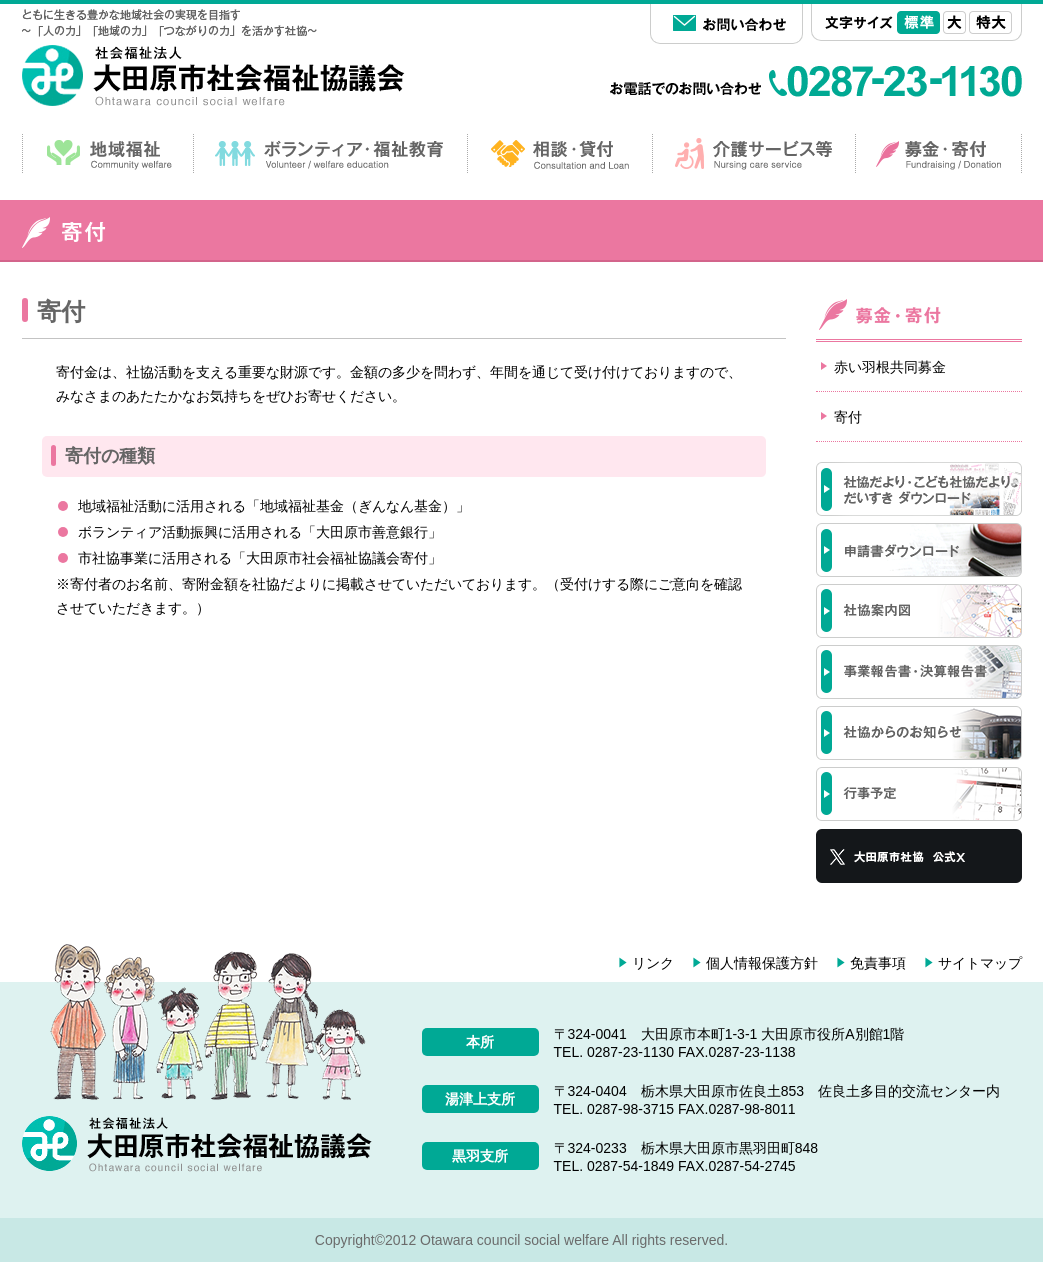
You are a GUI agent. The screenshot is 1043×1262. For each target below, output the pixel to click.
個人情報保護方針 (762, 963)
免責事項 (878, 963)
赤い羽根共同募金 (890, 367)
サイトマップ (980, 963)
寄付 (848, 417)
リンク (653, 963)
